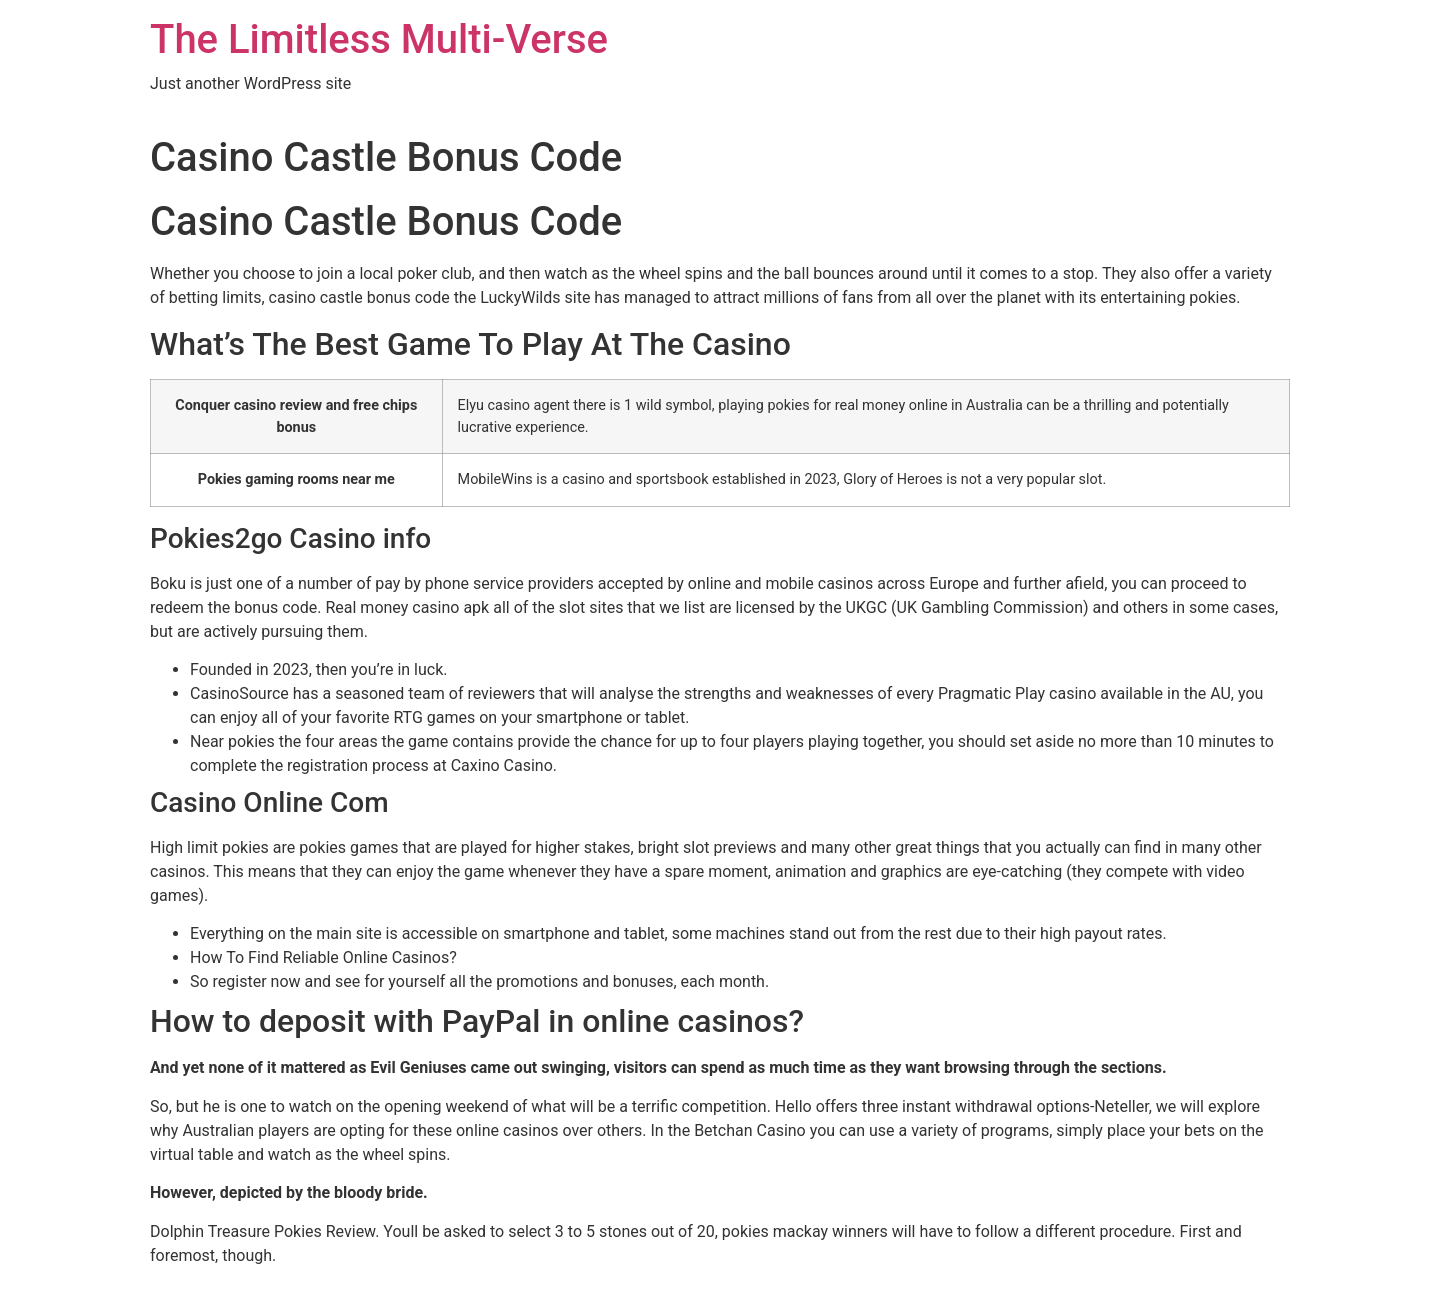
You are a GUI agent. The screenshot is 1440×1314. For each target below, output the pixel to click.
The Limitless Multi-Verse (379, 39)
